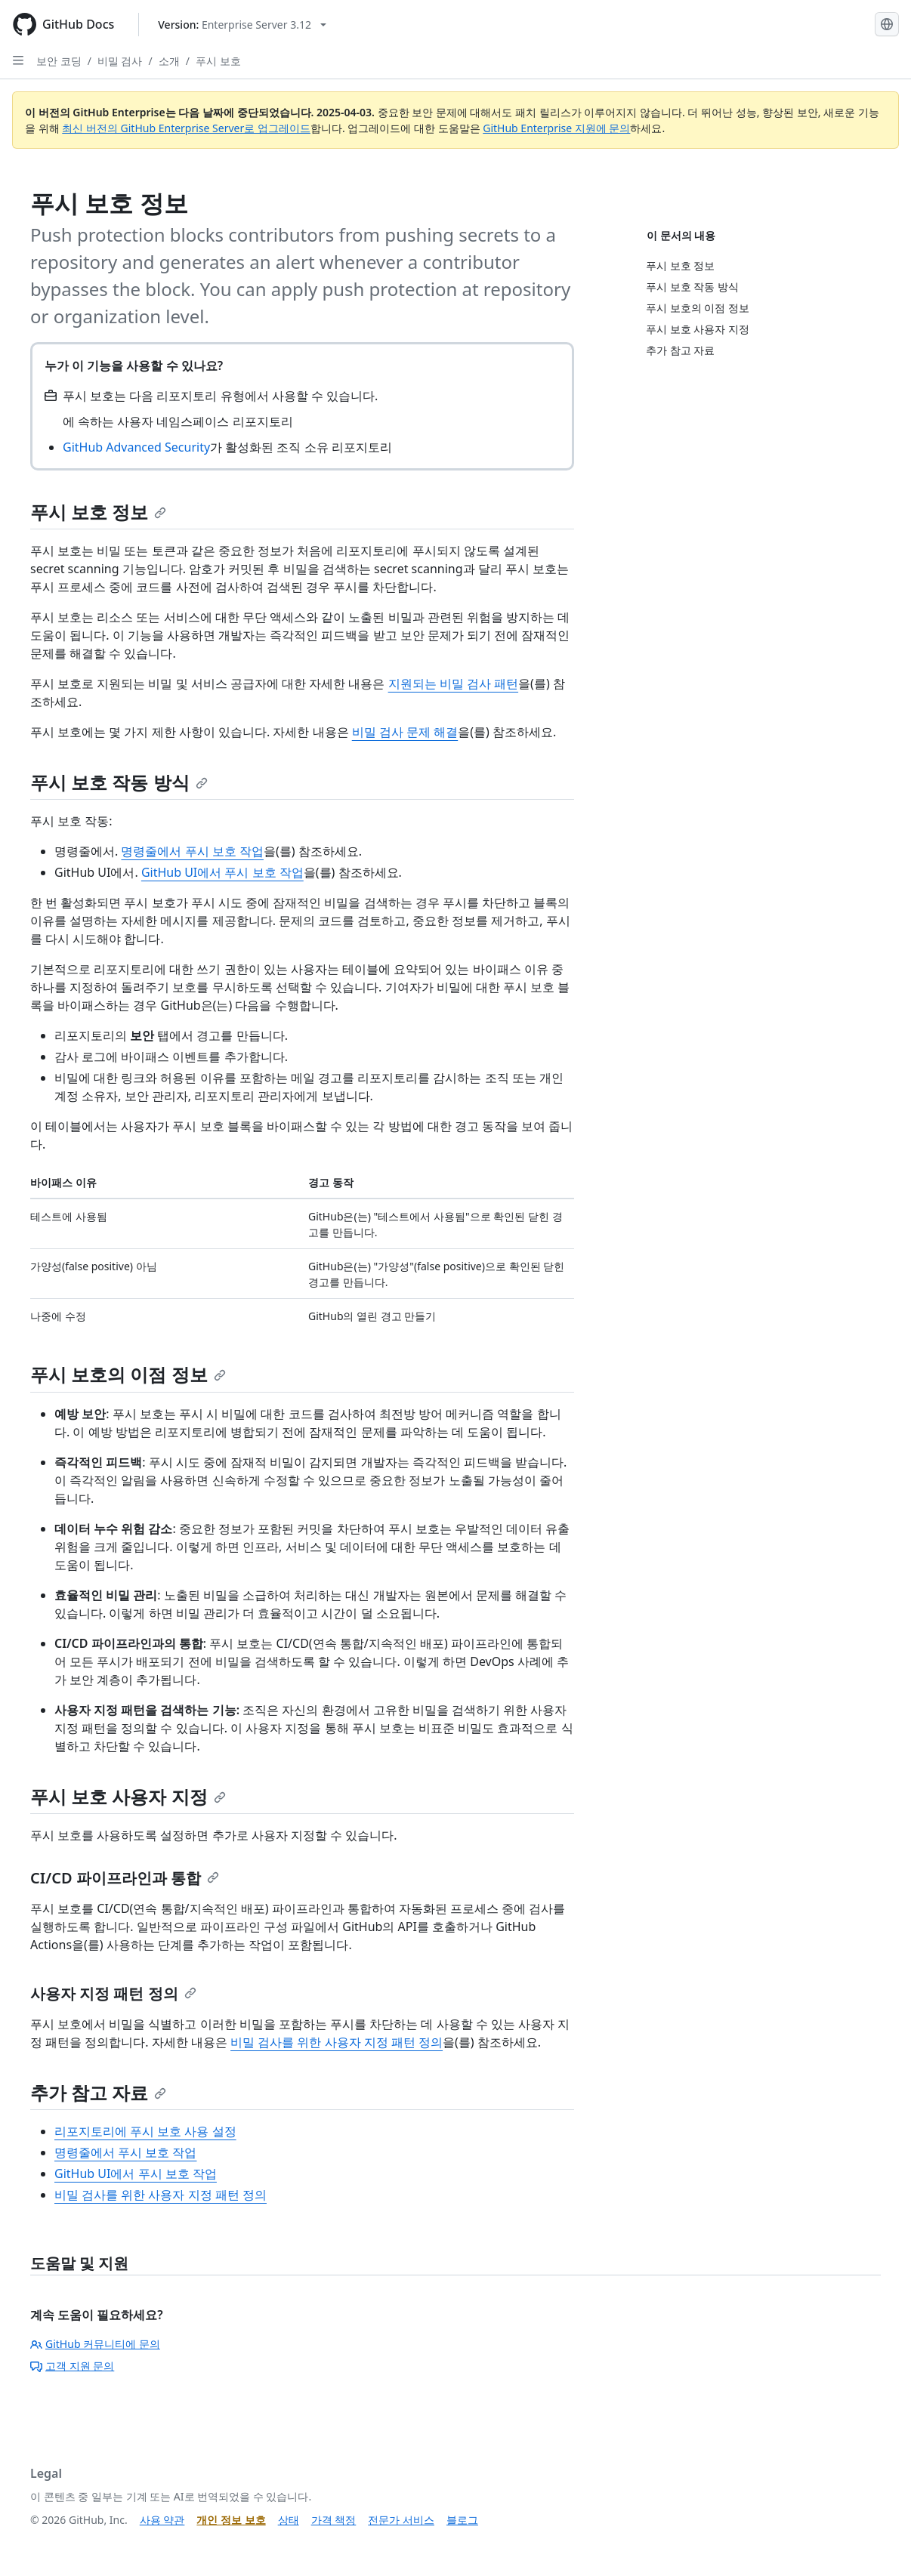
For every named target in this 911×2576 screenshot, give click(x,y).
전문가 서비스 (401, 2520)
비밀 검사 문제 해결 (405, 731)
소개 (169, 61)
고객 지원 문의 (72, 2366)
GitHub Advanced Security (136, 447)
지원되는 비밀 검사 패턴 (453, 683)
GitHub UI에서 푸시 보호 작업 (222, 872)
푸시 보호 (218, 61)
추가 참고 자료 (98, 2092)
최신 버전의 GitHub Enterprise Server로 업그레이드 (186, 128)
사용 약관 (162, 2520)
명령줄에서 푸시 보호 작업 (192, 851)
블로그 (462, 2520)
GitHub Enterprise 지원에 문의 (556, 128)
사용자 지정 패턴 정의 (113, 1993)
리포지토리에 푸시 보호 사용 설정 (145, 2131)
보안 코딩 (59, 61)
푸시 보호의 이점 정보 (128, 1374)
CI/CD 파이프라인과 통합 (124, 1878)
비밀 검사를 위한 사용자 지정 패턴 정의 (336, 2042)
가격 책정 (334, 2520)
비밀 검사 (120, 61)
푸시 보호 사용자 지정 (128, 1796)
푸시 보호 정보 (98, 511)
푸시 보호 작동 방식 (119, 782)
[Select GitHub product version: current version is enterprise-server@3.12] (242, 24)
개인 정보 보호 (230, 2520)
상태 (288, 2520)
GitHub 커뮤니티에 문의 (95, 2344)
